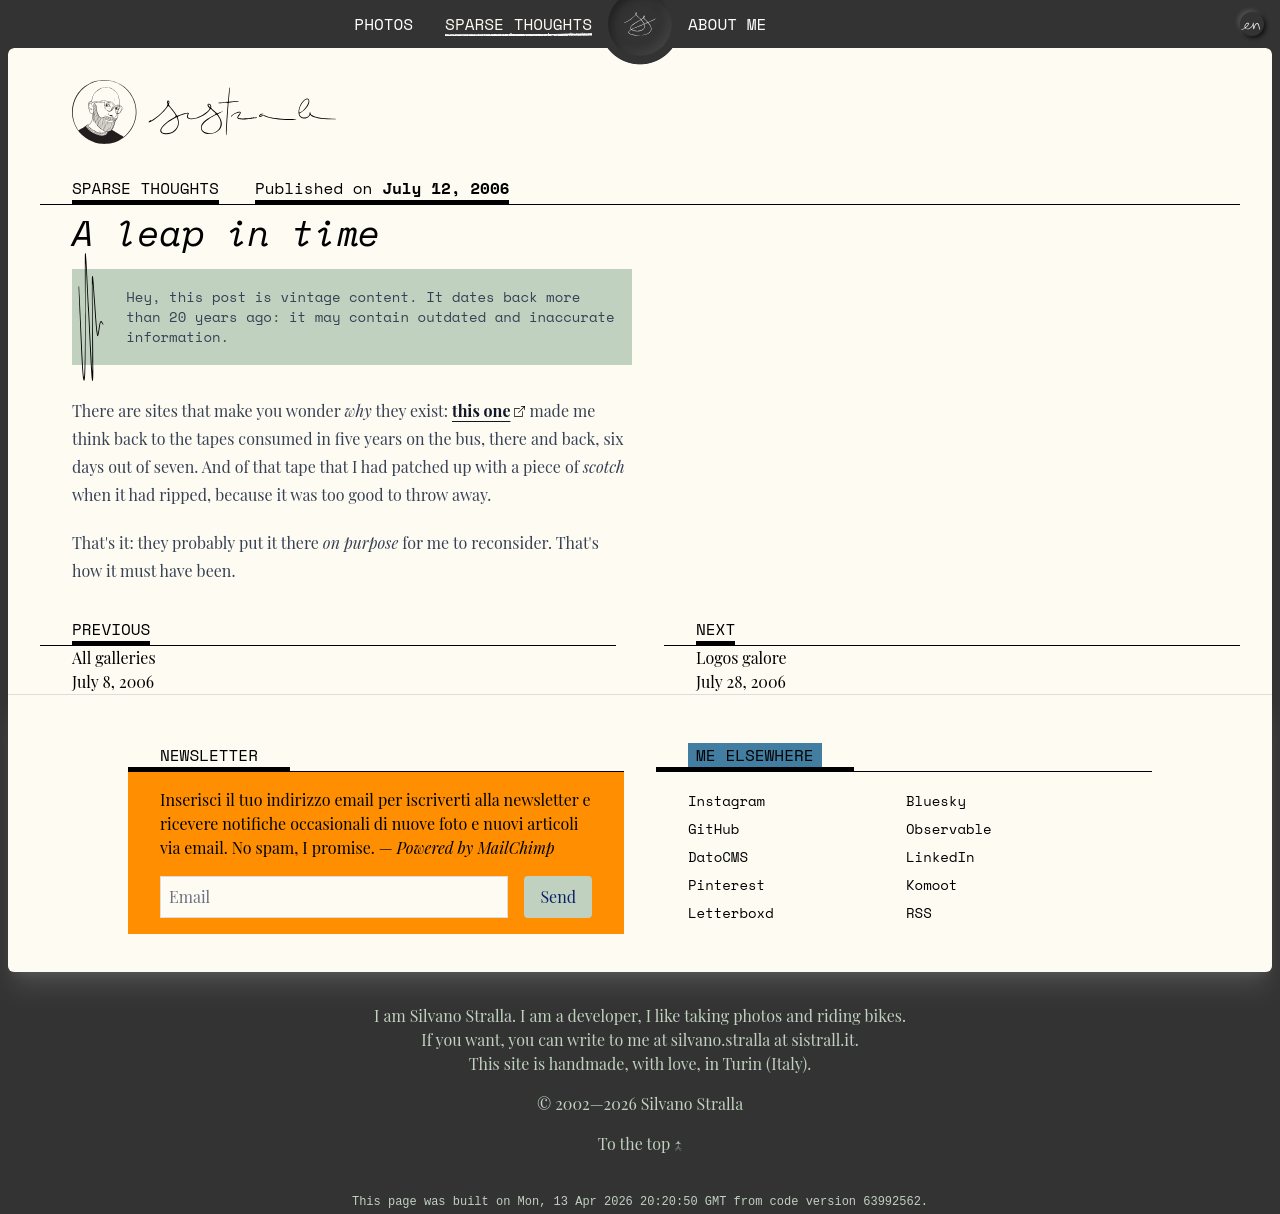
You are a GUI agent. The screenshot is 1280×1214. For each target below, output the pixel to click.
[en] (1252, 24)
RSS (919, 912)
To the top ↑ (640, 1143)
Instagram (726, 800)
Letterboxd (731, 912)
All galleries (114, 657)
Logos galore (741, 657)
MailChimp (515, 847)
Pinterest (726, 884)
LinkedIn (940, 856)
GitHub (713, 828)
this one (481, 410)
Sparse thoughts (145, 188)
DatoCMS (718, 856)
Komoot (931, 884)
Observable (949, 828)
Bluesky (936, 800)
